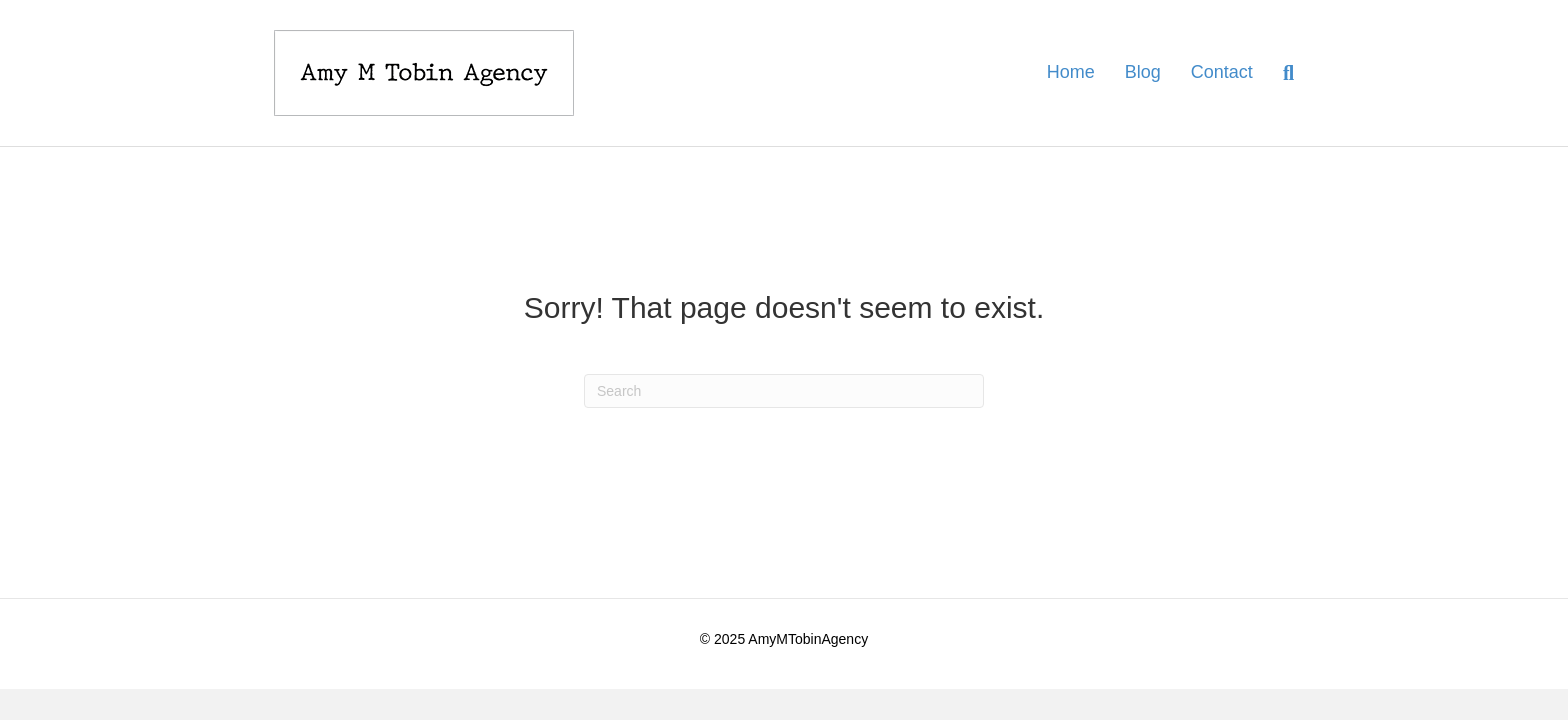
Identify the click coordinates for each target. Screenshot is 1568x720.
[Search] (1281, 73)
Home (1071, 72)
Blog (1143, 72)
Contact (1222, 72)
